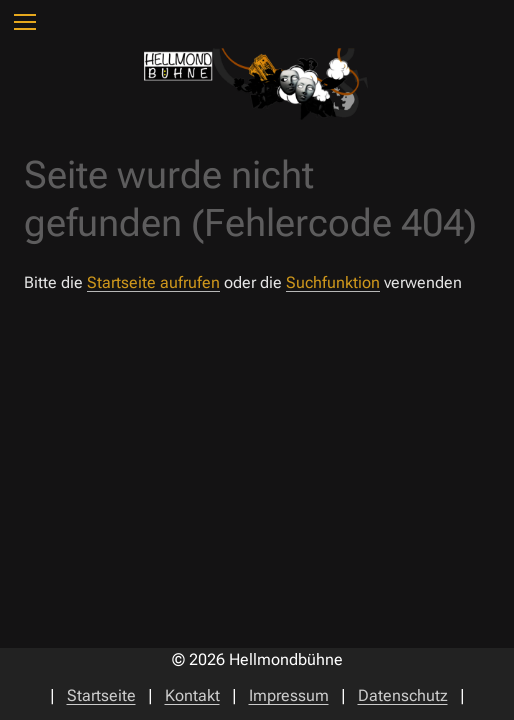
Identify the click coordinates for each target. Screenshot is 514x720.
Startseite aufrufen (153, 282)
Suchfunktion (333, 282)
